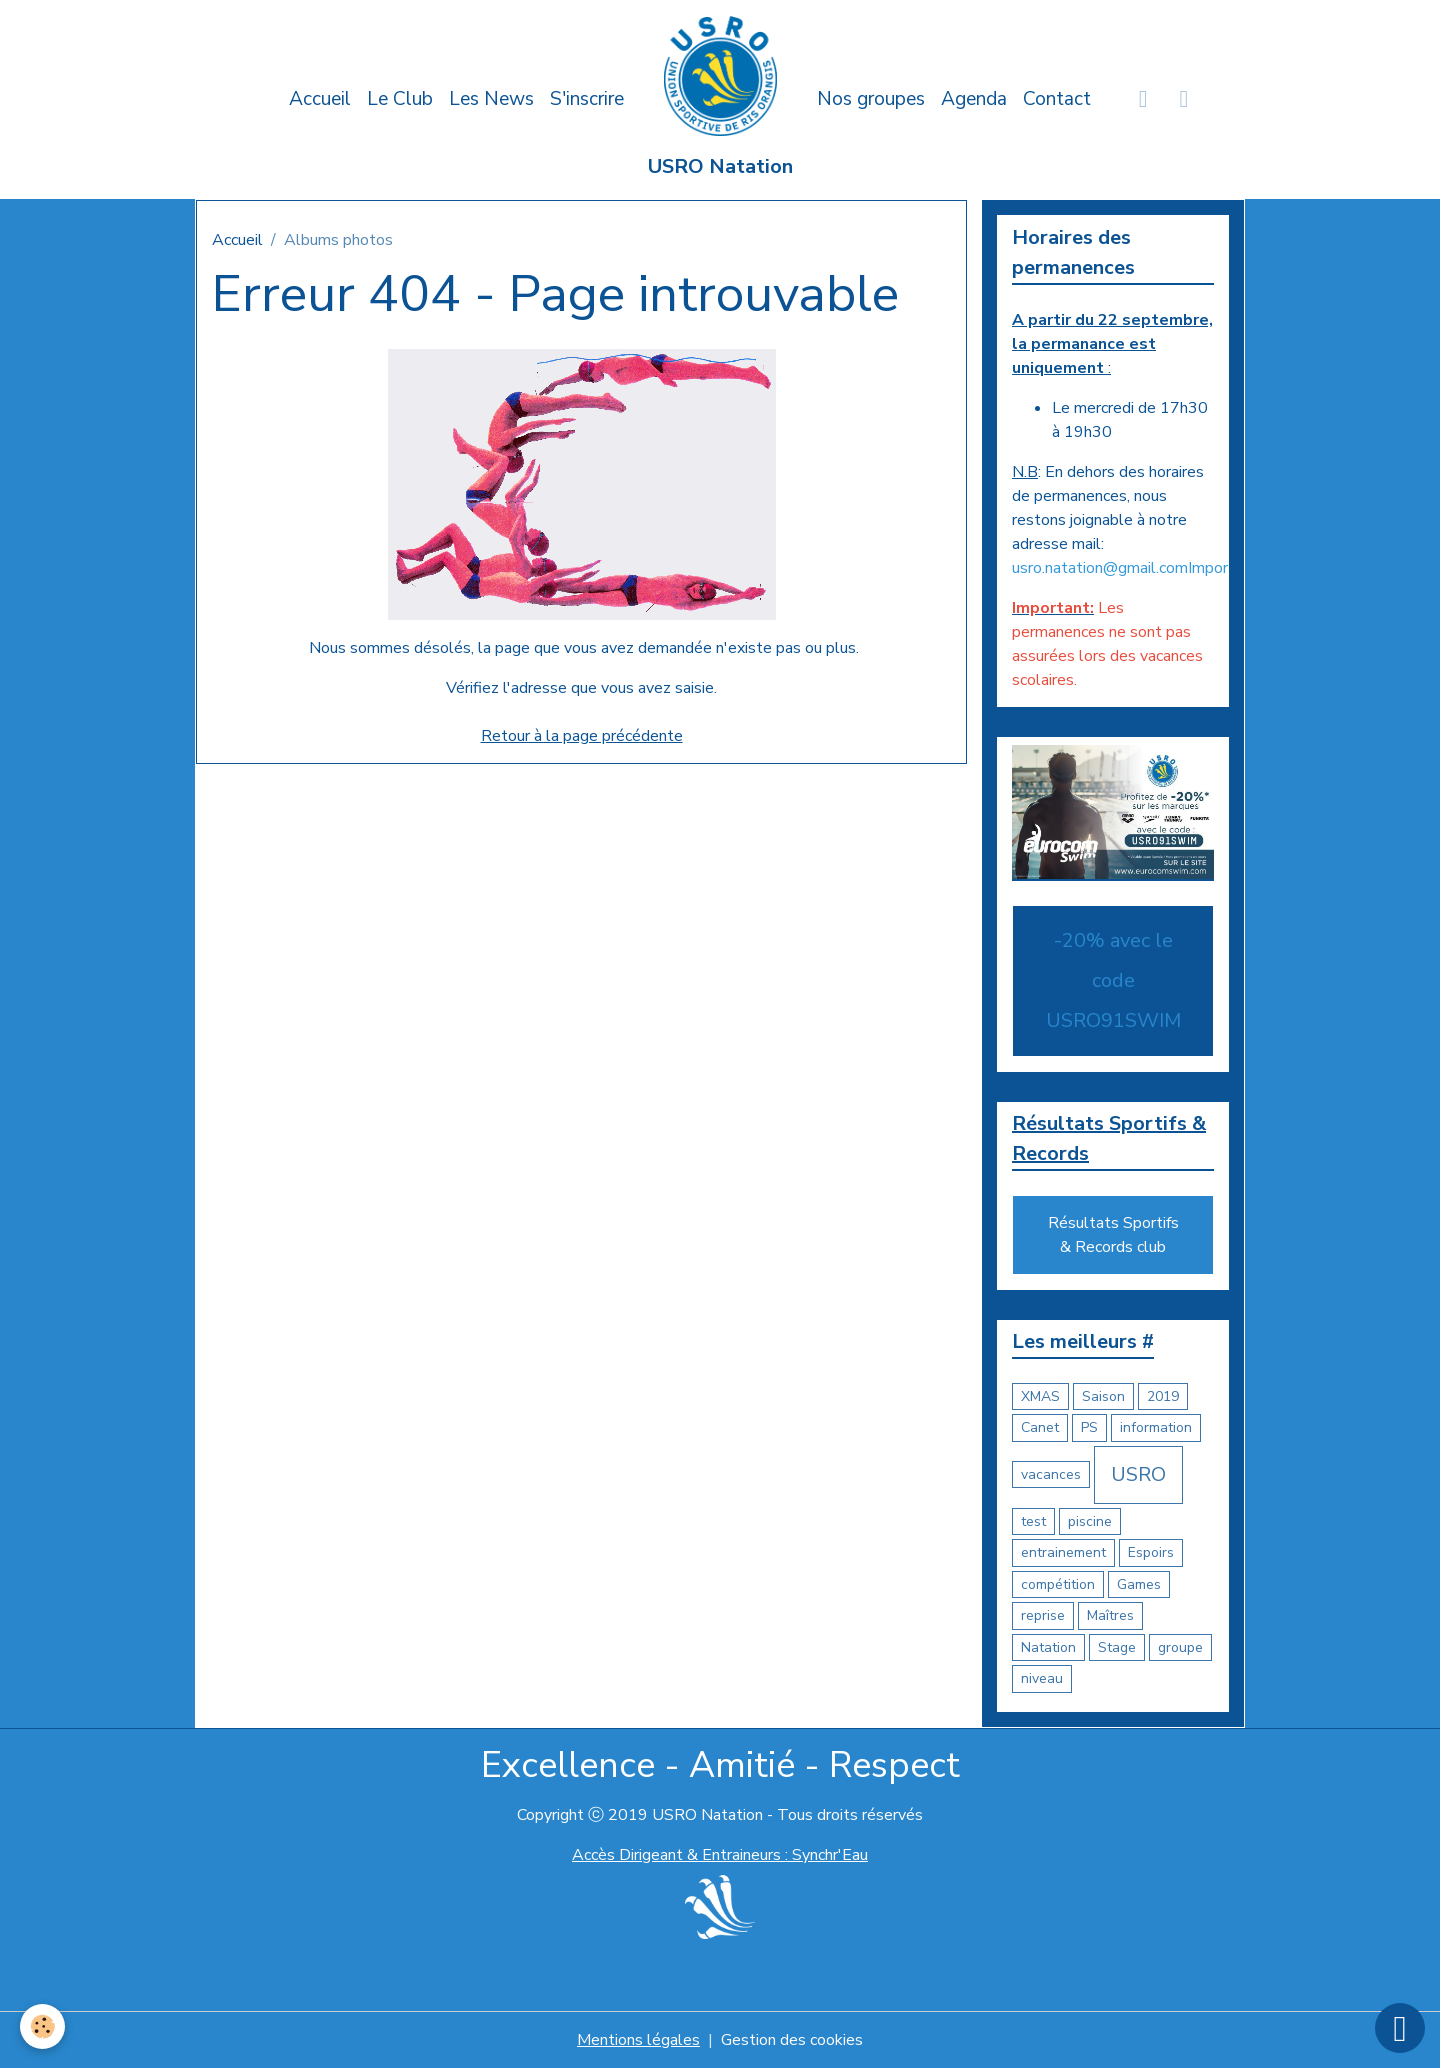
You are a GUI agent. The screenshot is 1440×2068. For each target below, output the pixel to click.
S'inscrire (587, 99)
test (1033, 1521)
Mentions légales (638, 2040)
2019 (1163, 1396)
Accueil (320, 99)
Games (1139, 1584)
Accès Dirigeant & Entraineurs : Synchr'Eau (720, 1855)
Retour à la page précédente (582, 736)
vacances (1051, 1474)
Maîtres (1110, 1615)
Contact (1057, 99)
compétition (1058, 1584)
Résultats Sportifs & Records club (1113, 1235)
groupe (1180, 1647)
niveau (1042, 1678)
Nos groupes (871, 99)
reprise (1043, 1615)
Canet (1040, 1427)
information (1156, 1427)
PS (1089, 1427)
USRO (1138, 1474)
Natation (1048, 1647)
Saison (1103, 1396)
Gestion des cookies (792, 2040)
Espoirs (1151, 1552)
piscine (1090, 1521)
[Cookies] (42, 2026)
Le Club (400, 99)
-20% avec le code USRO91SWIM (1113, 980)
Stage (1117, 1647)
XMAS (1040, 1396)
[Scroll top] (1400, 2028)
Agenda (974, 99)
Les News (491, 99)
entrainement (1063, 1552)
